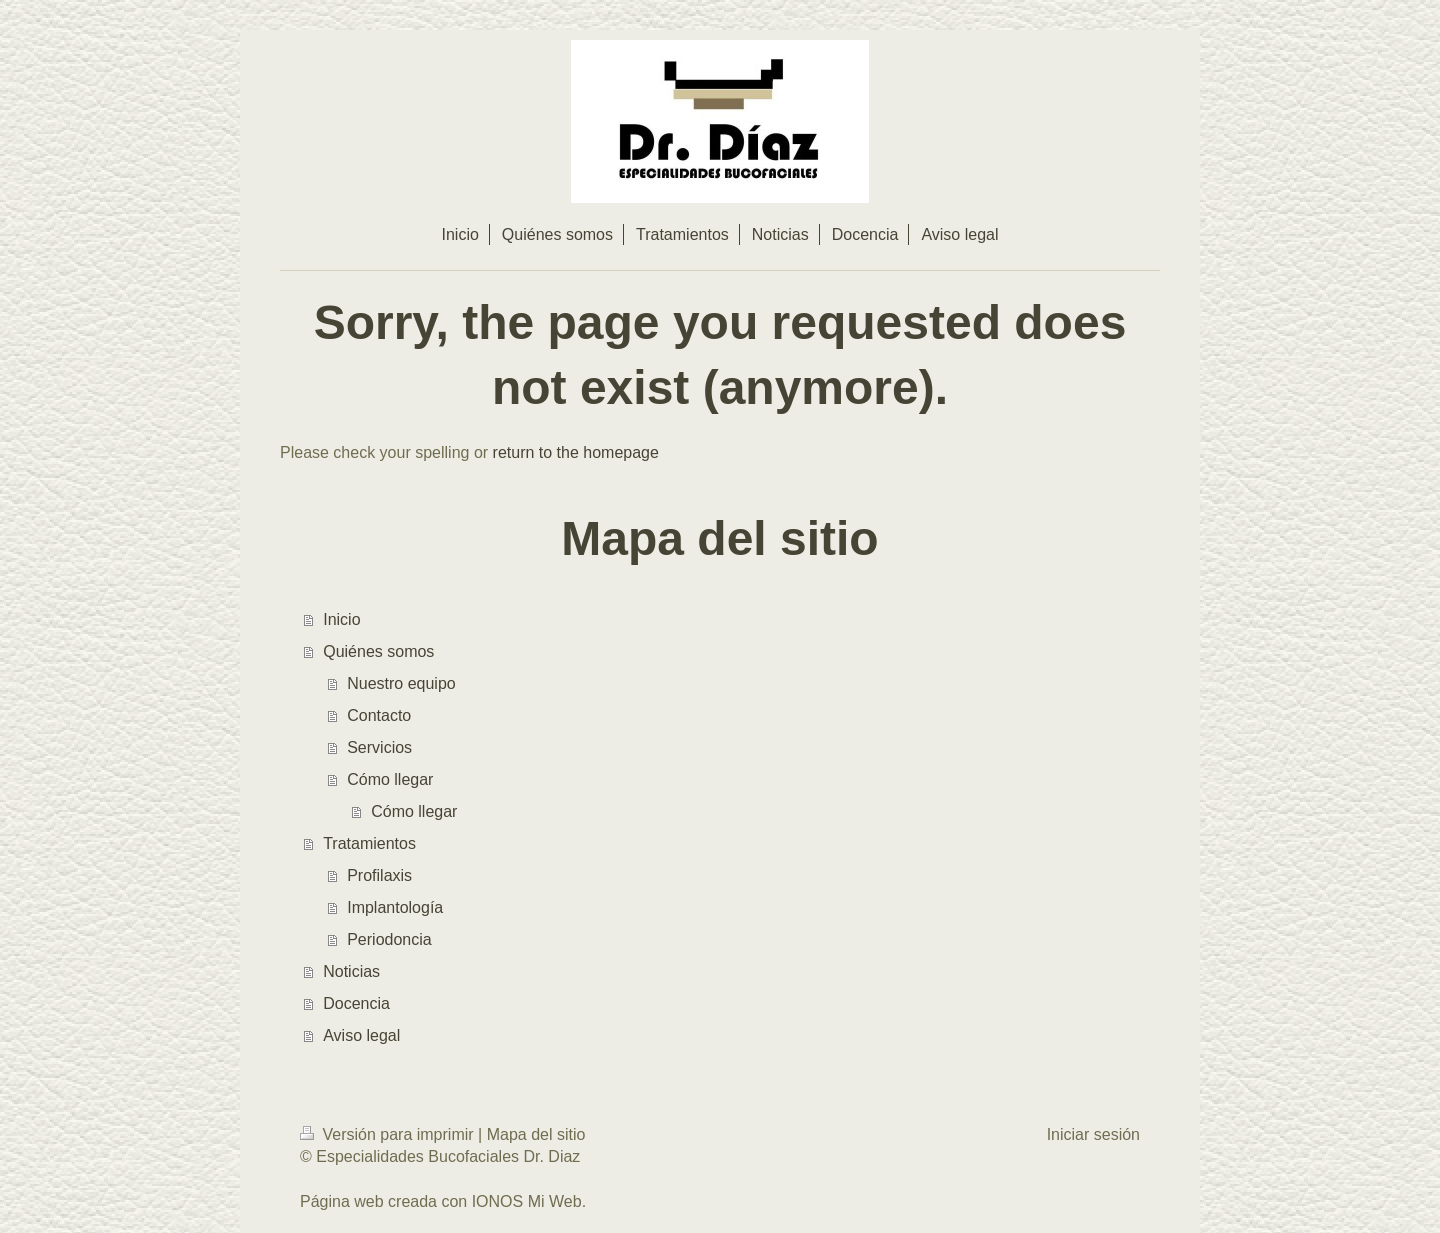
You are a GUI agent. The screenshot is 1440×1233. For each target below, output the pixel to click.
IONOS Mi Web (527, 1201)
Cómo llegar (390, 779)
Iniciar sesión (1093, 1134)
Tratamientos (369, 843)
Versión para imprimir (389, 1134)
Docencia (356, 1003)
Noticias (351, 971)
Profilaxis (379, 875)
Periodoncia (389, 939)
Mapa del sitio (536, 1134)
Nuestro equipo (401, 683)
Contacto (379, 715)
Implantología (395, 907)
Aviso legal (361, 1035)
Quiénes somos (378, 651)
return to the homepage (576, 452)
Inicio (341, 619)
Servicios (379, 747)
